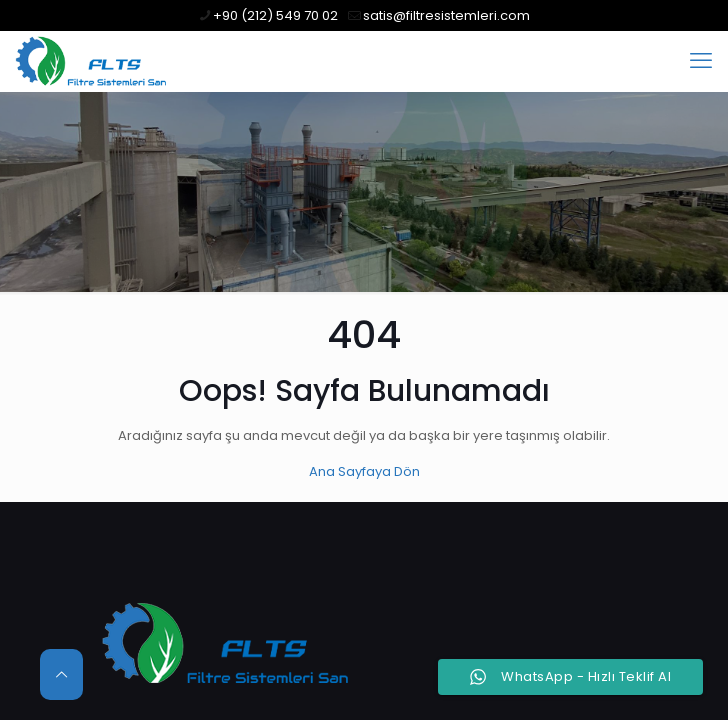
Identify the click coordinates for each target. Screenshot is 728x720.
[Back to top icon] (61, 674)
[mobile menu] (701, 61)
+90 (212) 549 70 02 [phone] (275, 15)
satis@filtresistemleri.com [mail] (446, 15)
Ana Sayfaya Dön (364, 471)
